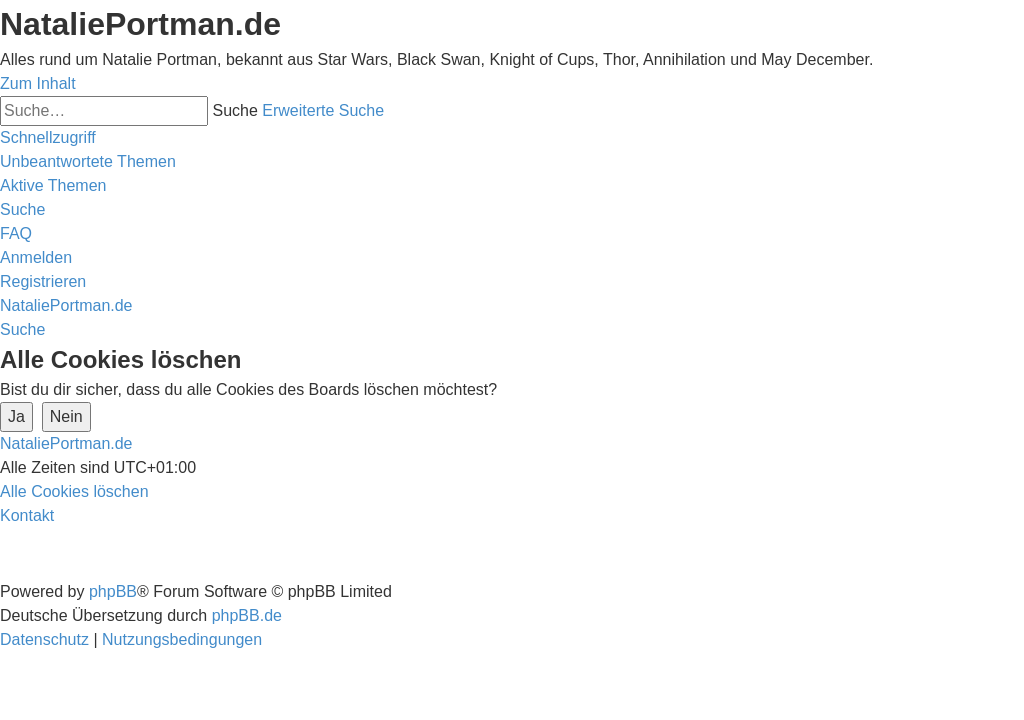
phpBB (113, 591)
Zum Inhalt (38, 83)
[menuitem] (88, 161)
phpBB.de (247, 615)
